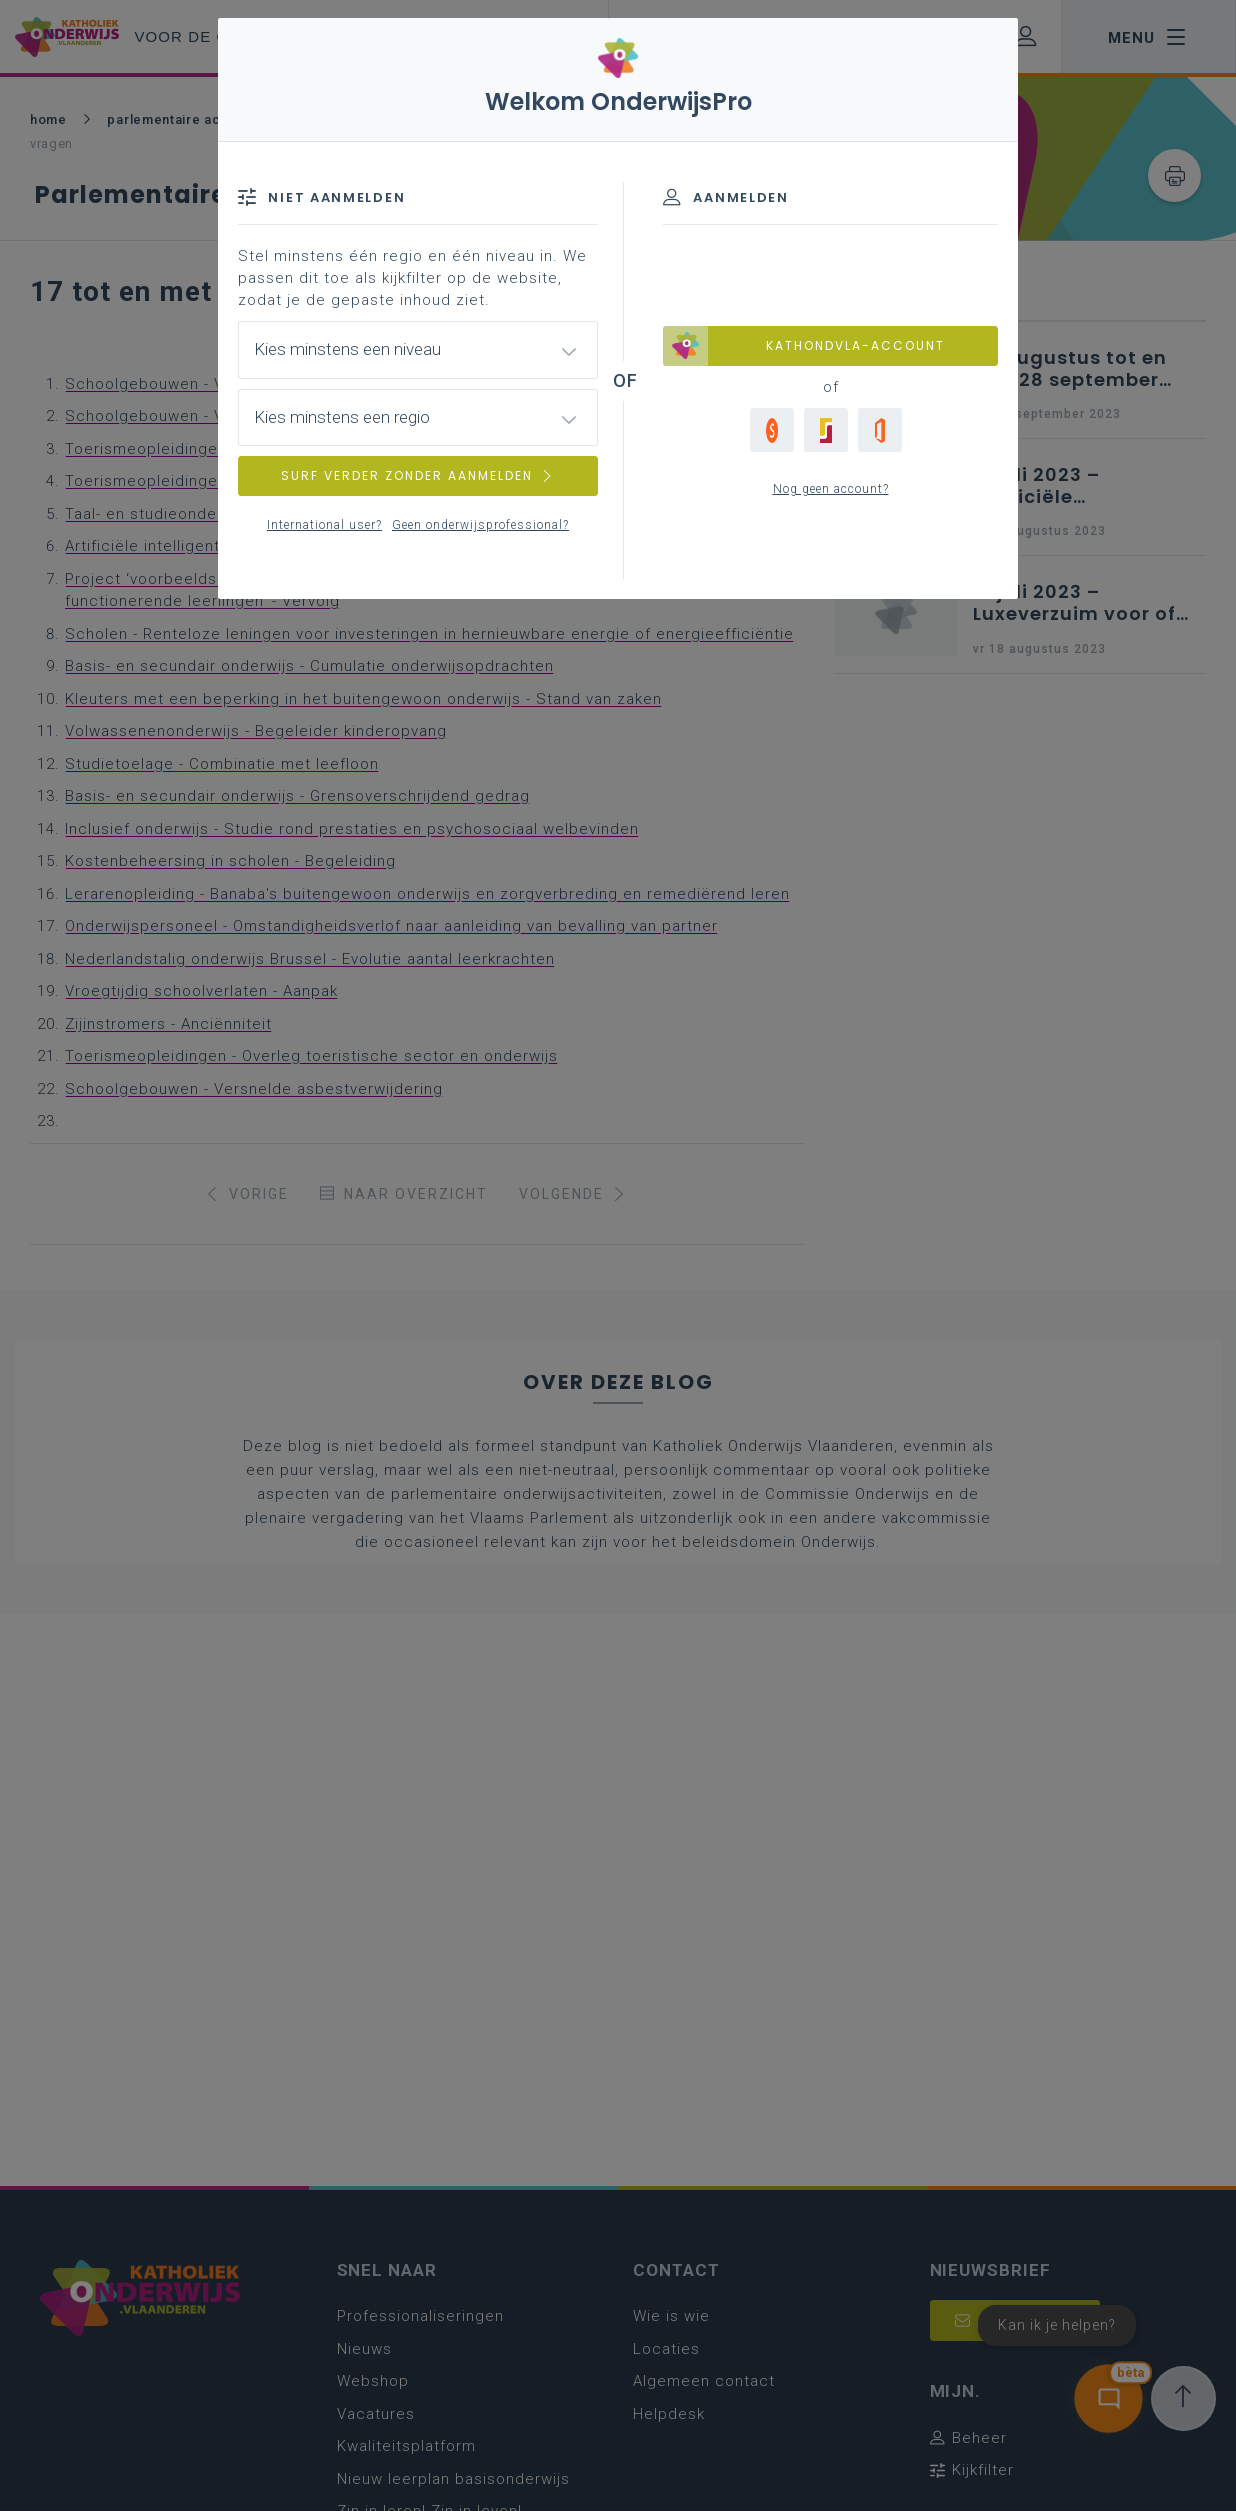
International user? (324, 525)
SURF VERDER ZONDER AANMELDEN (418, 475)
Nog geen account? (831, 489)
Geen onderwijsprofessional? (480, 525)
